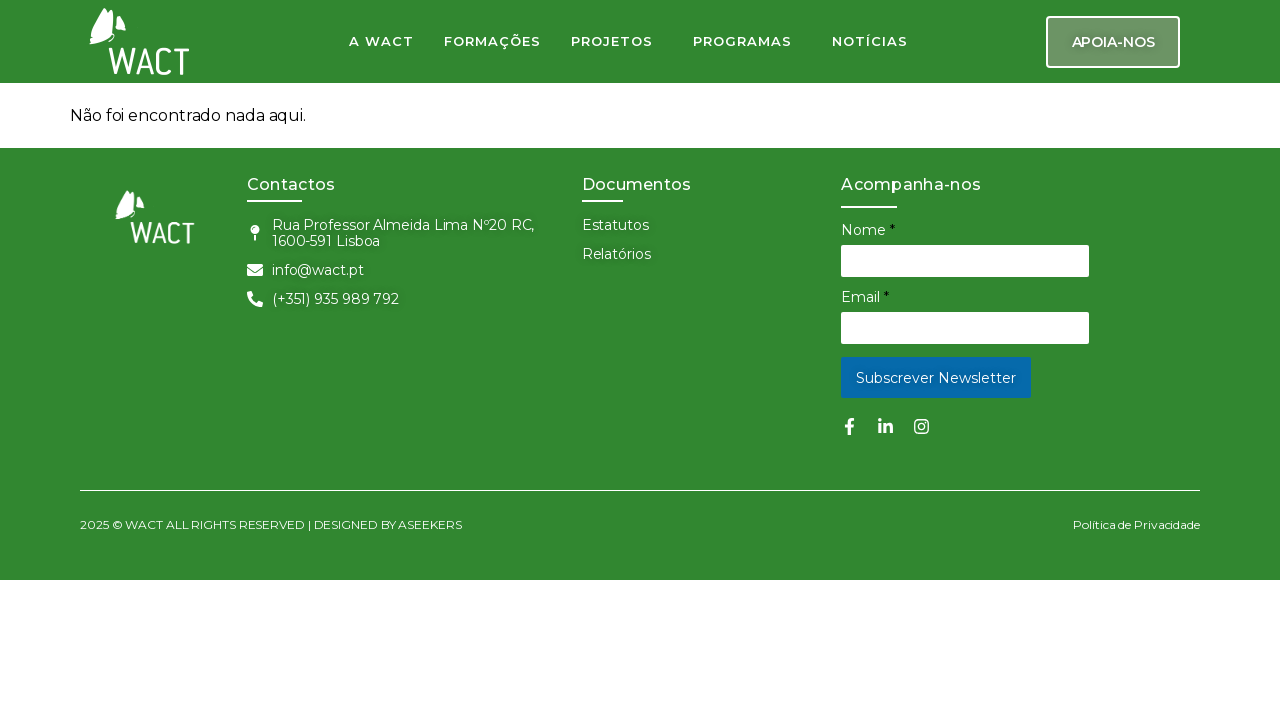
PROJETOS (612, 41)
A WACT (381, 41)
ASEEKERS (430, 524)
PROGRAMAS (742, 41)
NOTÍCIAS (870, 41)
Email (865, 297)
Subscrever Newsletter (936, 378)
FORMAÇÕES (492, 41)
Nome (868, 230)
